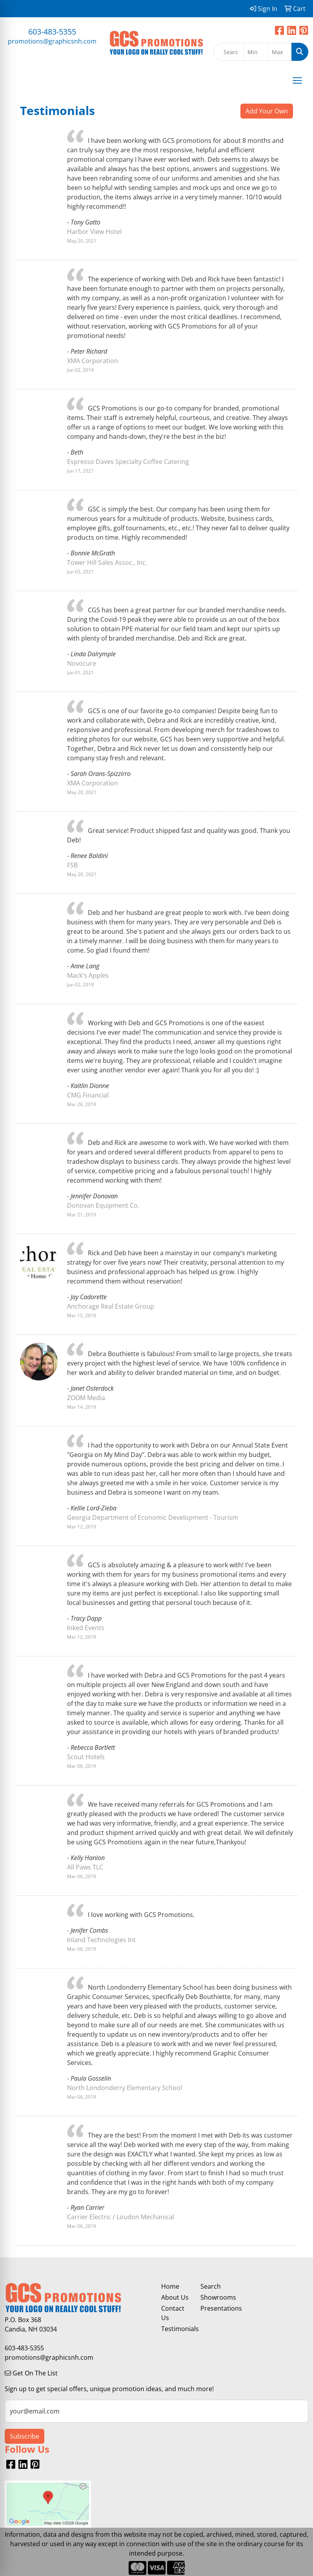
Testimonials (176, 2328)
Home (170, 2286)
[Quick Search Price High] (280, 52)
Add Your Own (267, 111)
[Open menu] (297, 80)
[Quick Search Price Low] (255, 52)
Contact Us (172, 2313)
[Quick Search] (228, 52)
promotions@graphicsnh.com (52, 41)
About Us (175, 2297)
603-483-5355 (52, 31)
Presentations (215, 2308)
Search (210, 2286)
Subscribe (24, 2436)
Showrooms (215, 2297)
